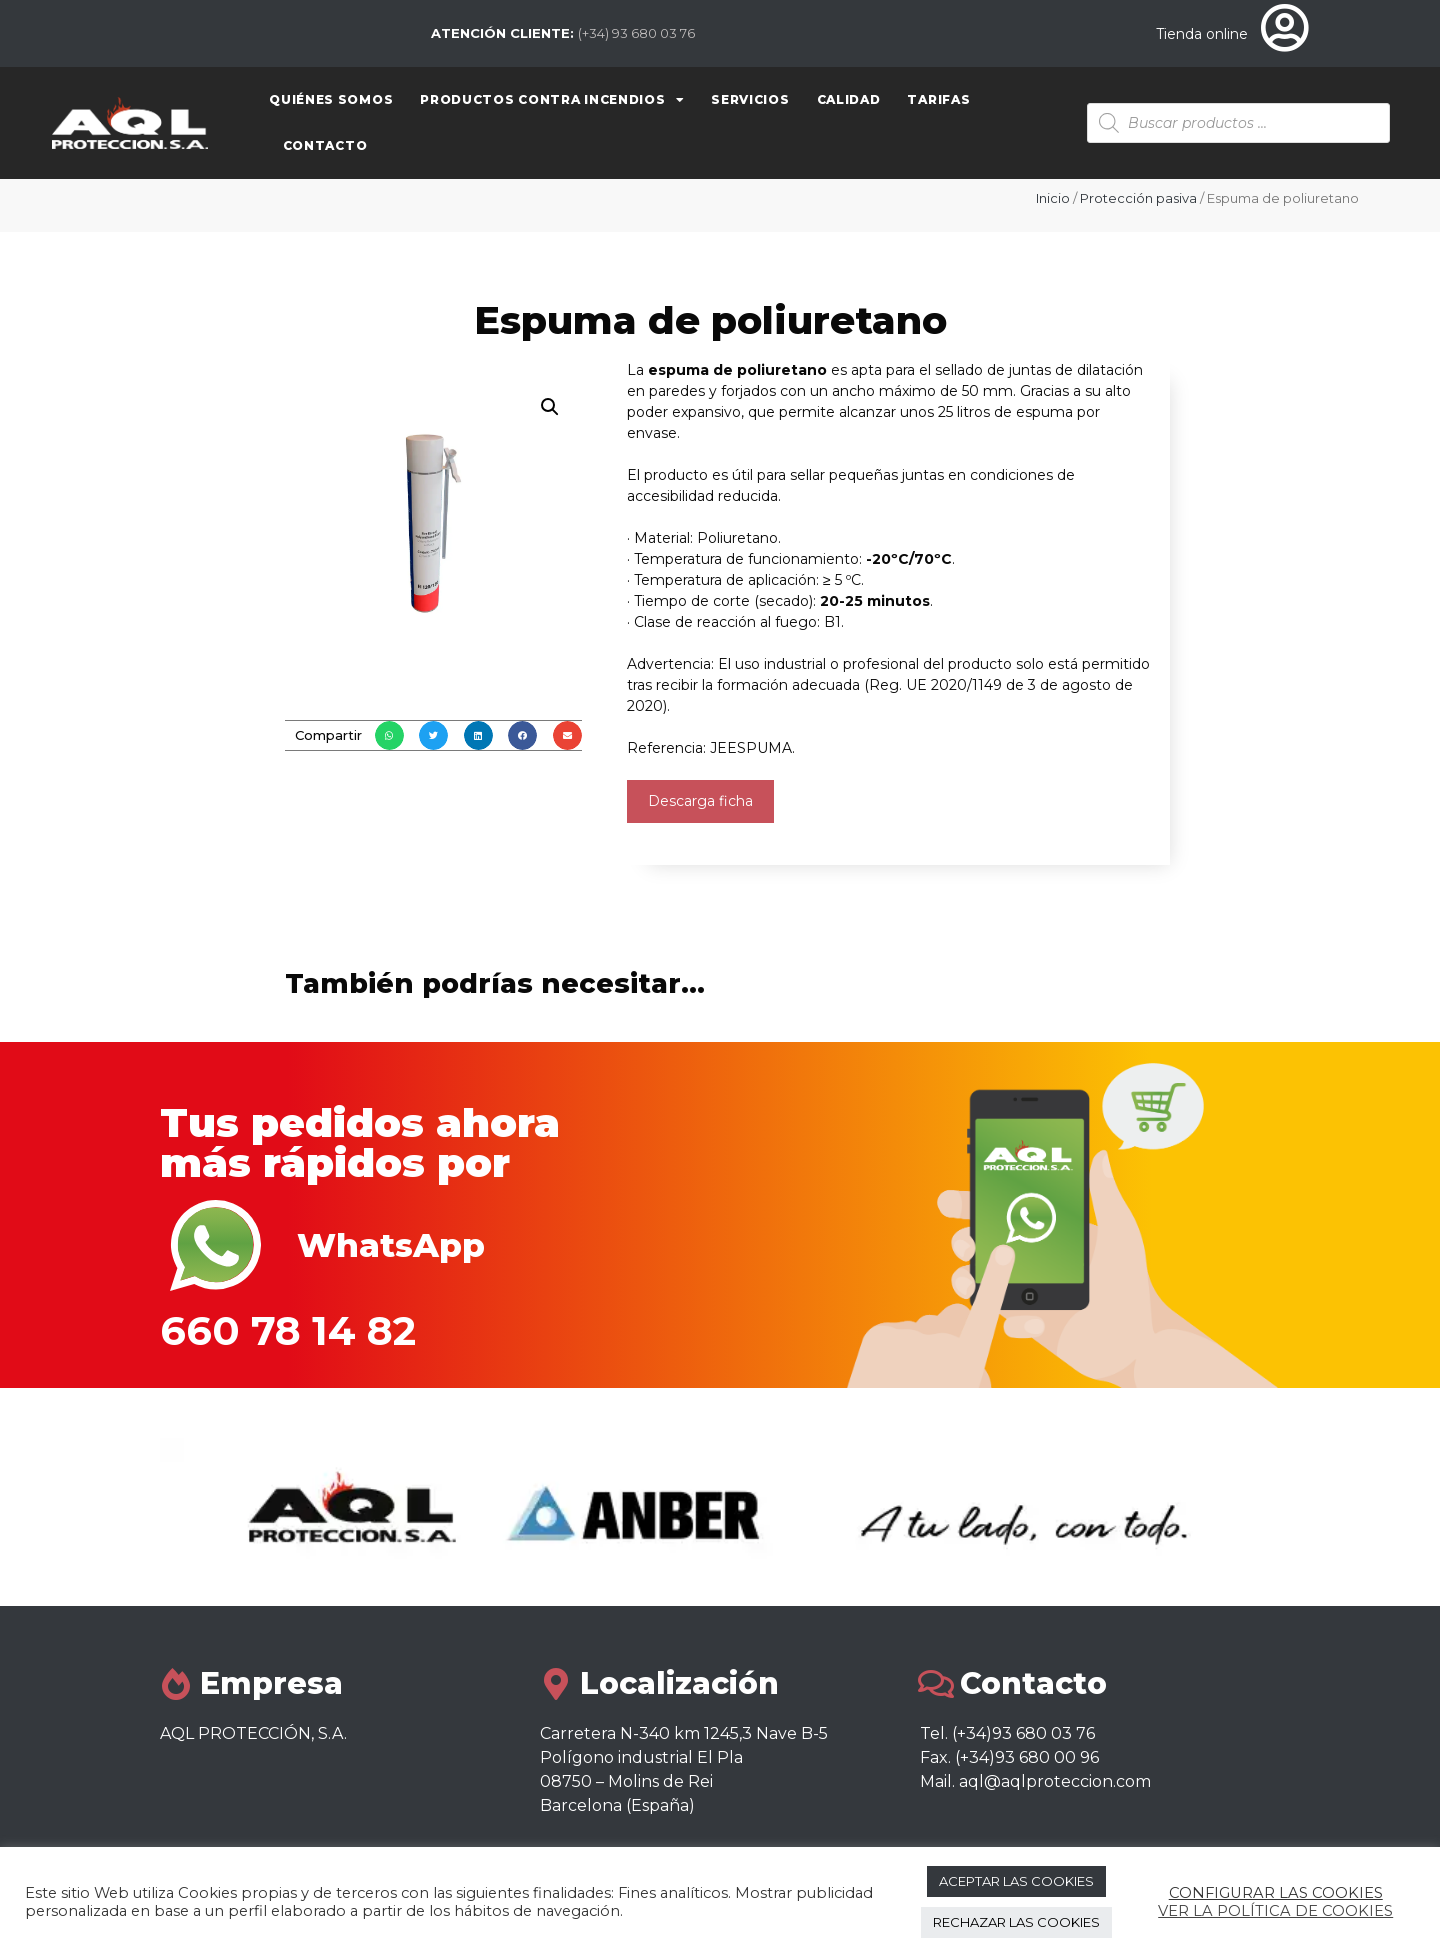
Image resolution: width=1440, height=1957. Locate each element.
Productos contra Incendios (552, 100)
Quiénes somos (331, 99)
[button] (389, 735)
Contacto (325, 145)
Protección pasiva (1138, 198)
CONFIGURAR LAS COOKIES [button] (1276, 1893)
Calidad (849, 99)
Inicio (1053, 198)
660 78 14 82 (288, 1330)
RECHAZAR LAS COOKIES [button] (1016, 1922)
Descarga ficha (700, 801)
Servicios (750, 99)
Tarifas (938, 99)
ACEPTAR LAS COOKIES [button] (1016, 1881)
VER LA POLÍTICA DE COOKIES (1275, 1911)
